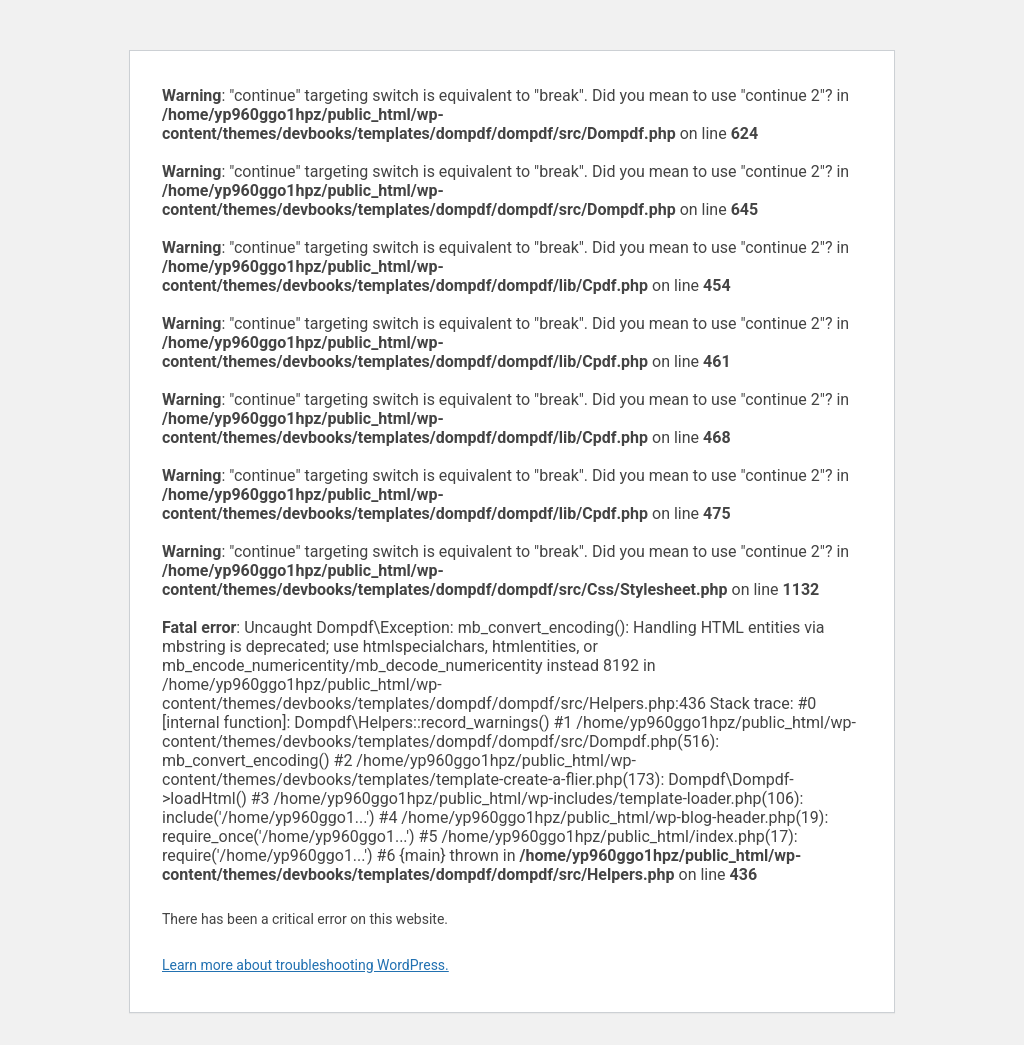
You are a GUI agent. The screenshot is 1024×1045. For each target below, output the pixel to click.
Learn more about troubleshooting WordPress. (305, 965)
